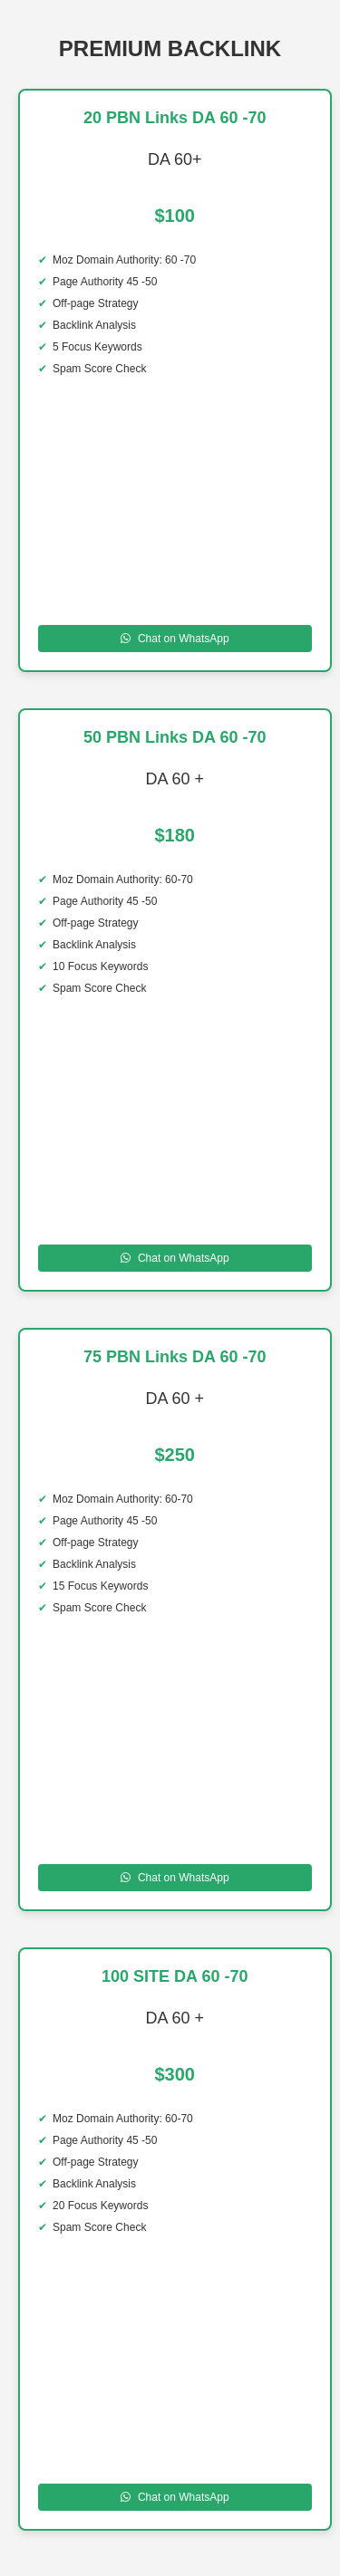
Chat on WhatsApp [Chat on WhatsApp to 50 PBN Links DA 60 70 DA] (175, 1258)
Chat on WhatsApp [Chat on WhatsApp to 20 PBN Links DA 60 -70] (175, 638)
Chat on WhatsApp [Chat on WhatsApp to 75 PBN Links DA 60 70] (175, 1877)
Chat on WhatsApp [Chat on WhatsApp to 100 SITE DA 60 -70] (175, 2497)
